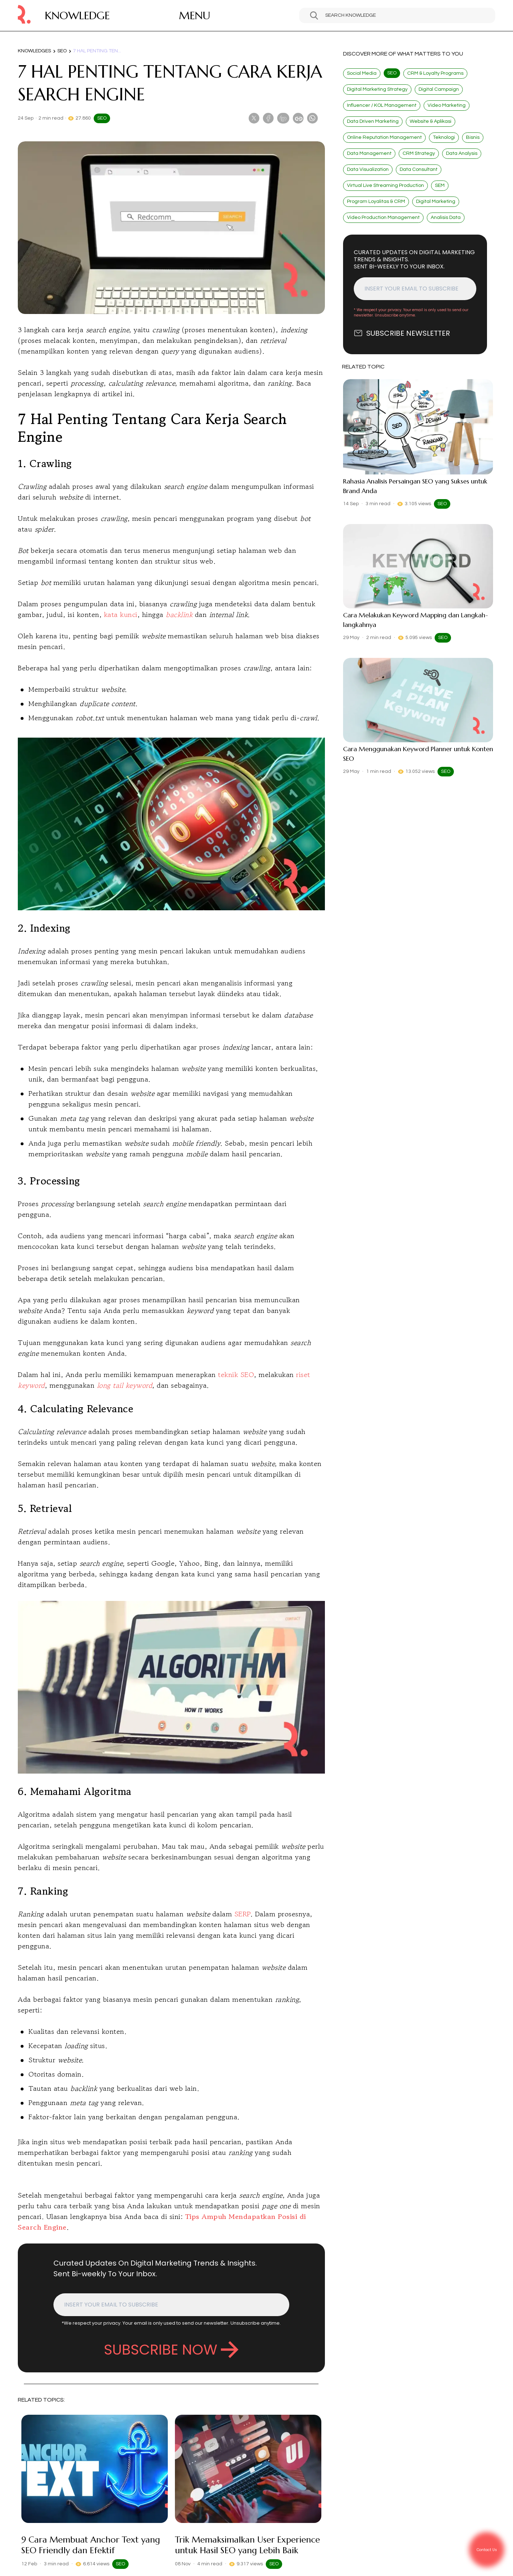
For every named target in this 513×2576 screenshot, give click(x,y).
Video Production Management (383, 217)
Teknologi (444, 137)
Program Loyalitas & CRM (376, 201)
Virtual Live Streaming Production (385, 185)
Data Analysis (461, 153)
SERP (242, 1914)
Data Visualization (368, 169)
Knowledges (34, 50)
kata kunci (121, 614)
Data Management (369, 153)
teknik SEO (236, 1375)
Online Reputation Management (384, 137)
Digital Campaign (439, 89)
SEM (440, 185)
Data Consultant (418, 169)
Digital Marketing (435, 201)
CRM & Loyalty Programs (435, 73)
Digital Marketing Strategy (377, 89)
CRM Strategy (419, 153)
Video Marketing (447, 105)
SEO (62, 50)
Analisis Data (446, 217)
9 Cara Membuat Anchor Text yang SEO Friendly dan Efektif (90, 2545)
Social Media (362, 73)
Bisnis (473, 137)
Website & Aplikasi (430, 121)
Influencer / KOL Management (381, 105)
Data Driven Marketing (373, 121)
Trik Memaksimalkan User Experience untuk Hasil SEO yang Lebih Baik (247, 2545)
